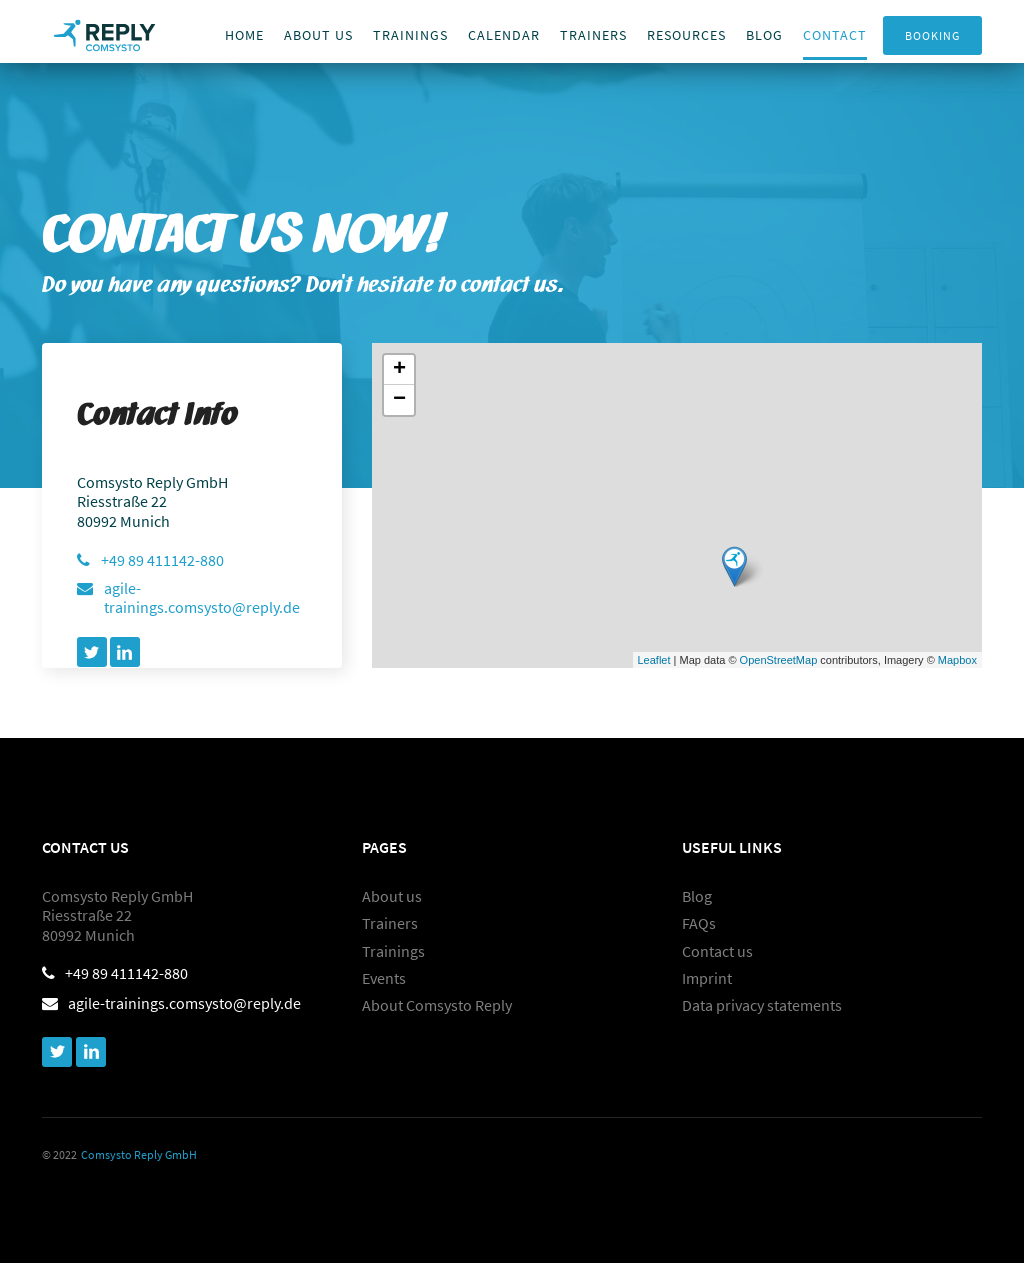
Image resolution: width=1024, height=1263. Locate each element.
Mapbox (957, 660)
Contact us (717, 951)
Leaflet (654, 660)
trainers (593, 35)
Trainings (410, 35)
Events (384, 978)
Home (244, 35)
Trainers (390, 923)
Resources (686, 35)
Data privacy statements (762, 1005)
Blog (764, 35)
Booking (932, 35)
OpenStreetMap (779, 660)
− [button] (399, 400)
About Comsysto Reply (437, 1005)
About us (318, 35)
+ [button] (399, 370)
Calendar (504, 35)
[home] (104, 31)
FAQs (699, 923)
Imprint (707, 978)
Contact (835, 35)
